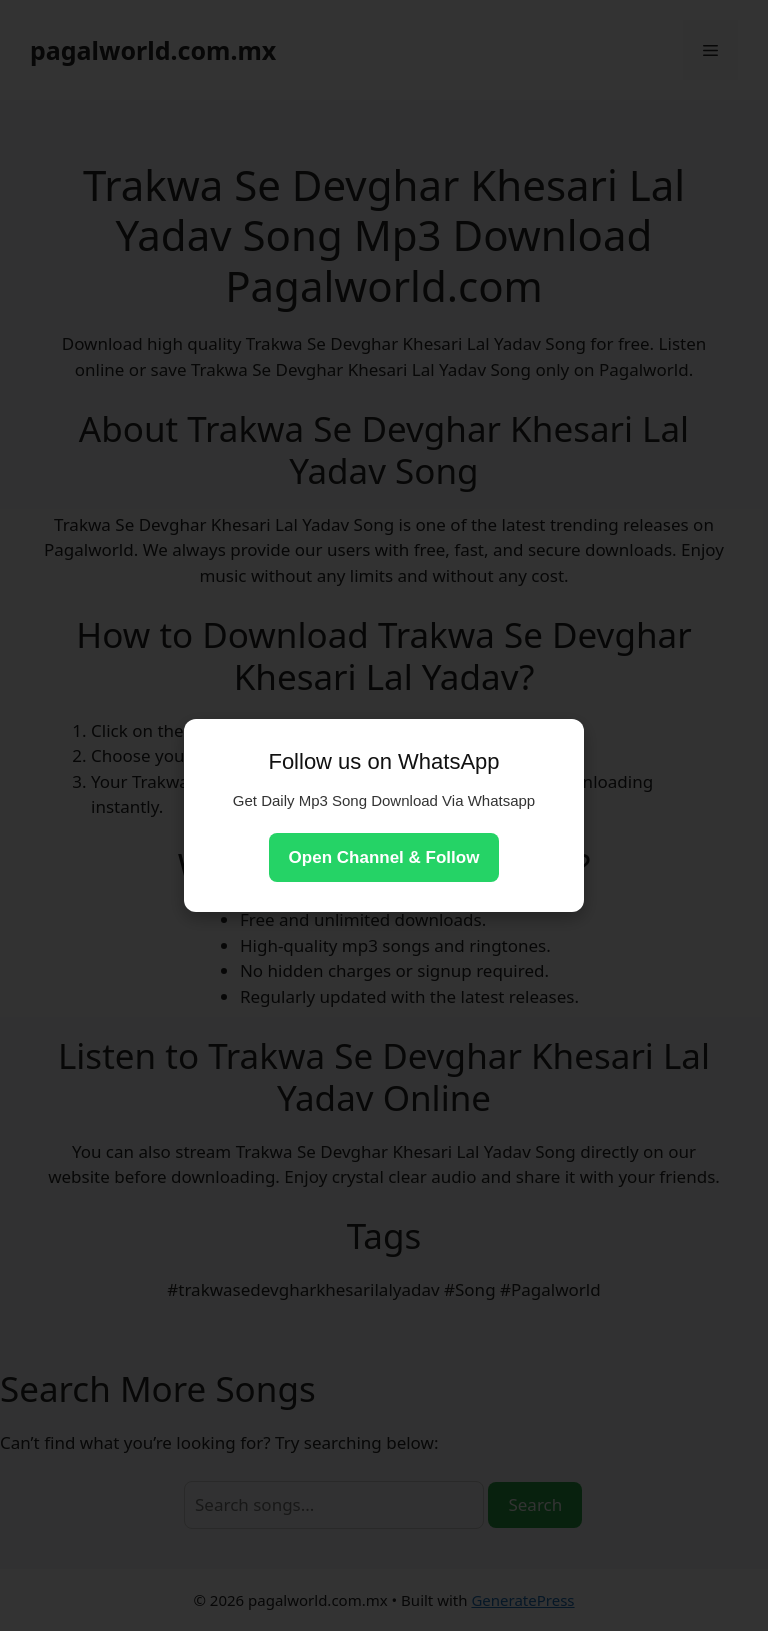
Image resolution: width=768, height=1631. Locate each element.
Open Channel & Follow (384, 857)
